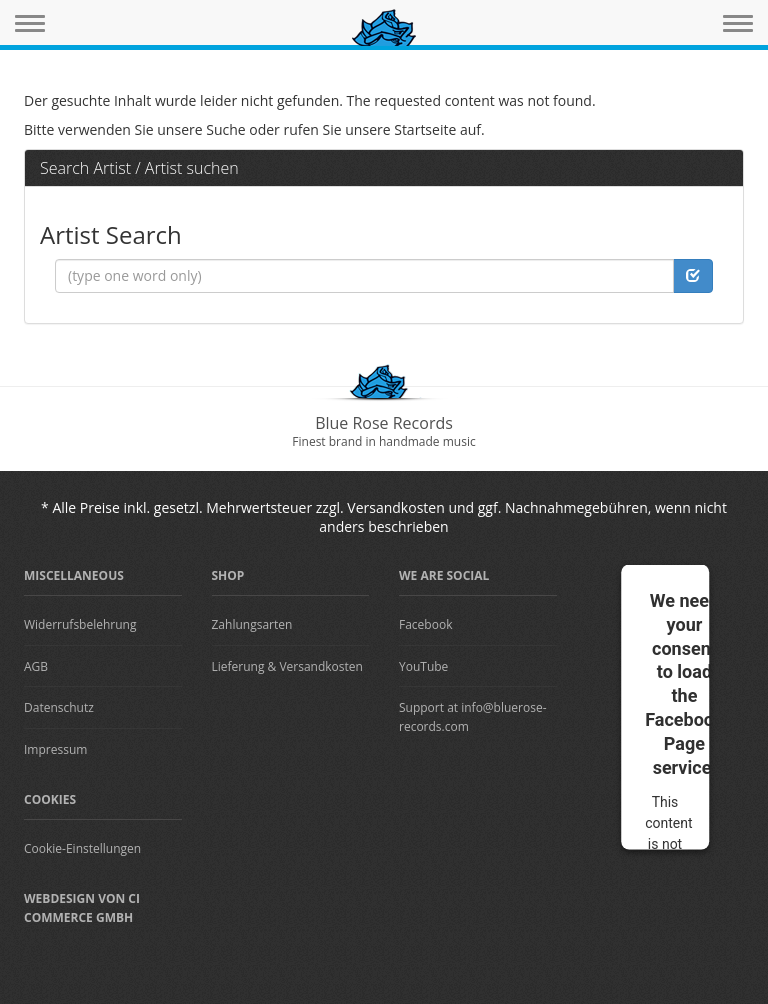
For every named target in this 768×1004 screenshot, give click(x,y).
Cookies (50, 799)
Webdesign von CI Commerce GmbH (82, 908)
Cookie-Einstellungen (82, 848)
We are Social (444, 575)
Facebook (425, 624)
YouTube (423, 666)
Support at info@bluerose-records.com (473, 717)
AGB (36, 666)
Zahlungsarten (252, 624)
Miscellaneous (74, 575)
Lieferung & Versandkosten (287, 666)
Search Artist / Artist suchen (139, 168)
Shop (228, 575)
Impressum (55, 749)
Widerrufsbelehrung (80, 624)
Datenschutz (59, 707)
